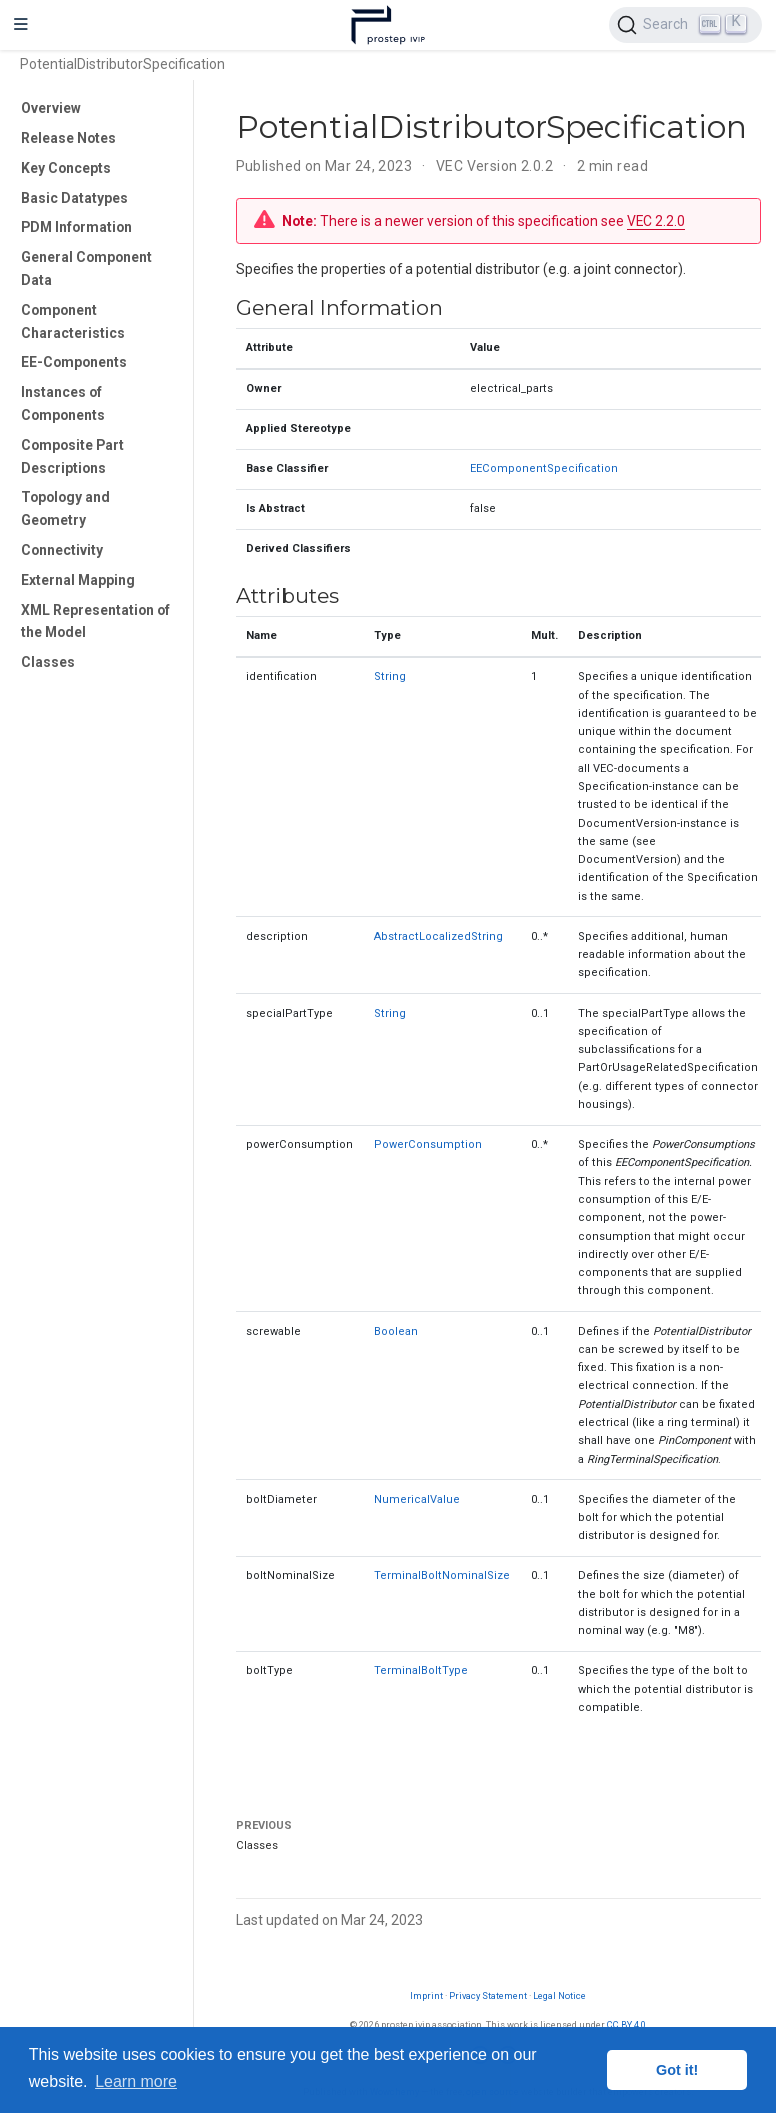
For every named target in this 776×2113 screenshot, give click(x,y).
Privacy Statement (488, 1995)
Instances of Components (63, 403)
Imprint (426, 1995)
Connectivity (62, 550)
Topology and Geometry (65, 508)
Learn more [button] (136, 2081)
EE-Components (74, 362)
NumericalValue (417, 1499)
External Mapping (78, 580)
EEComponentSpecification (544, 468)
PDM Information (76, 227)
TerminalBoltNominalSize (442, 1575)
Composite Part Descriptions (72, 456)
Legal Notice (559, 1995)
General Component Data (86, 268)
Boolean (396, 1331)
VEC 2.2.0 (656, 221)
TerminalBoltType (421, 1670)
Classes (48, 662)
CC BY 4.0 (626, 2024)
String (390, 676)
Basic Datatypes (74, 198)
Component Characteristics (73, 321)
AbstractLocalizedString (438, 936)
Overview (51, 108)
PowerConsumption (428, 1144)
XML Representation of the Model (95, 621)
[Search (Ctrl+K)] (685, 25)
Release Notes (68, 138)
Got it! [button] (677, 2070)
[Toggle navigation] (21, 25)
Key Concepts (66, 168)
